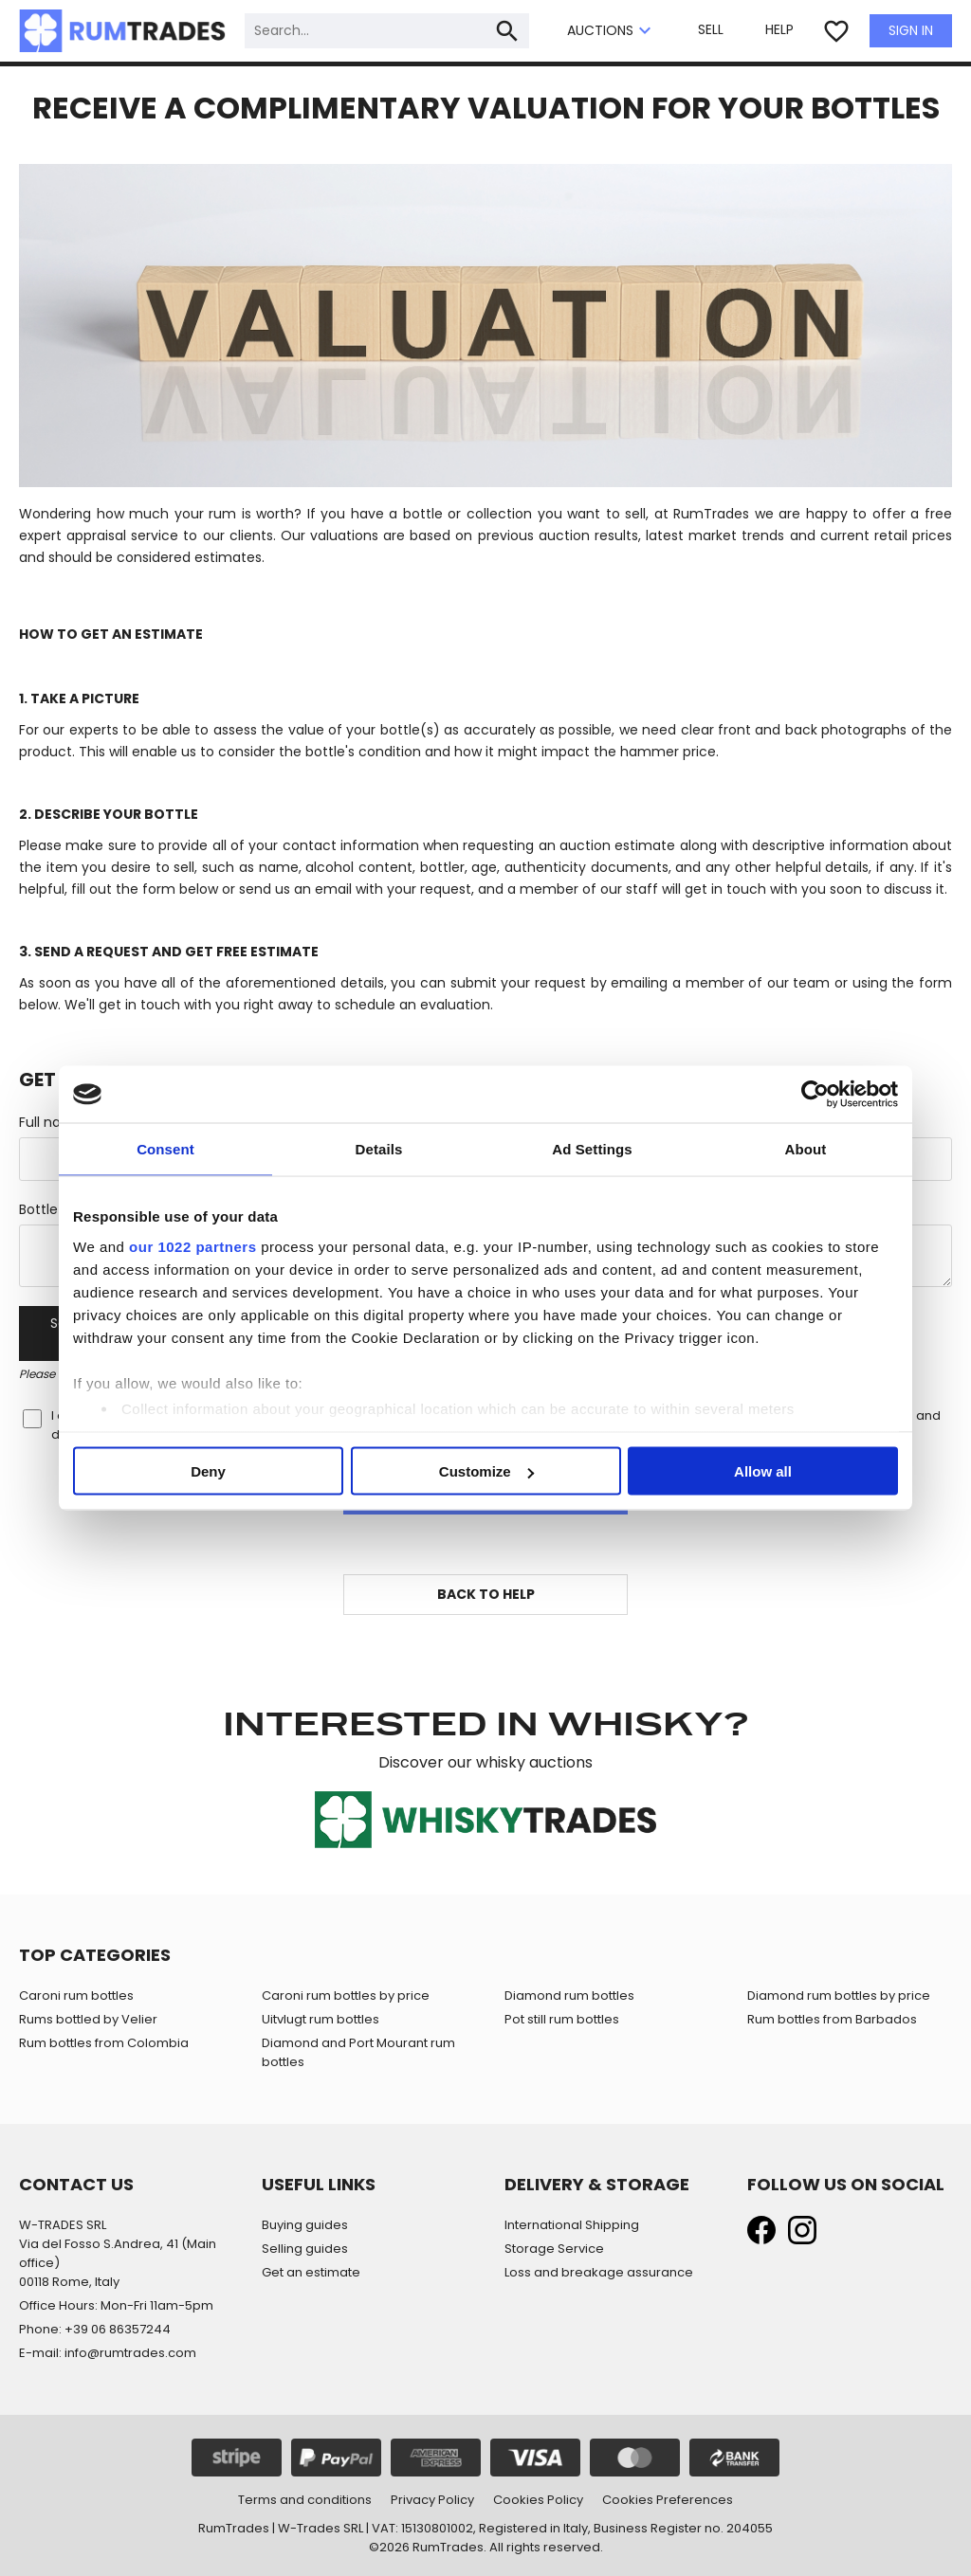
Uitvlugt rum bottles (320, 2019)
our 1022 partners (192, 1246)
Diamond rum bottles (569, 1995)
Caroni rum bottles (76, 1995)
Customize (486, 1471)
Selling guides (305, 2249)
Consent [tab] (165, 1149)
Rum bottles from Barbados (832, 2019)
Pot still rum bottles (561, 2019)
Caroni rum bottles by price (346, 1995)
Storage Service (554, 2249)
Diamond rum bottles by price (838, 1995)
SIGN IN (911, 30)
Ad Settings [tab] (592, 1149)
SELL (711, 29)
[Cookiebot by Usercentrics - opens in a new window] (815, 1094)
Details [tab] (379, 1149)
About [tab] (806, 1149)
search (507, 31)
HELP (779, 29)
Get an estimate (311, 2272)
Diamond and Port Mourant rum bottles (358, 2052)
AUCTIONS (611, 31)
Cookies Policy (538, 2500)
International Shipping (571, 2225)
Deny (208, 1471)
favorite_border (836, 31)
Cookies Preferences (667, 2500)
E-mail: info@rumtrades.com (107, 2353)
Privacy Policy (432, 2500)
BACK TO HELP (486, 1594)
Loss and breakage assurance (598, 2272)
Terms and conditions (305, 2500)
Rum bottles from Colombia (104, 2043)
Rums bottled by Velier (88, 2019)
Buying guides (305, 2225)
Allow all (763, 1471)
